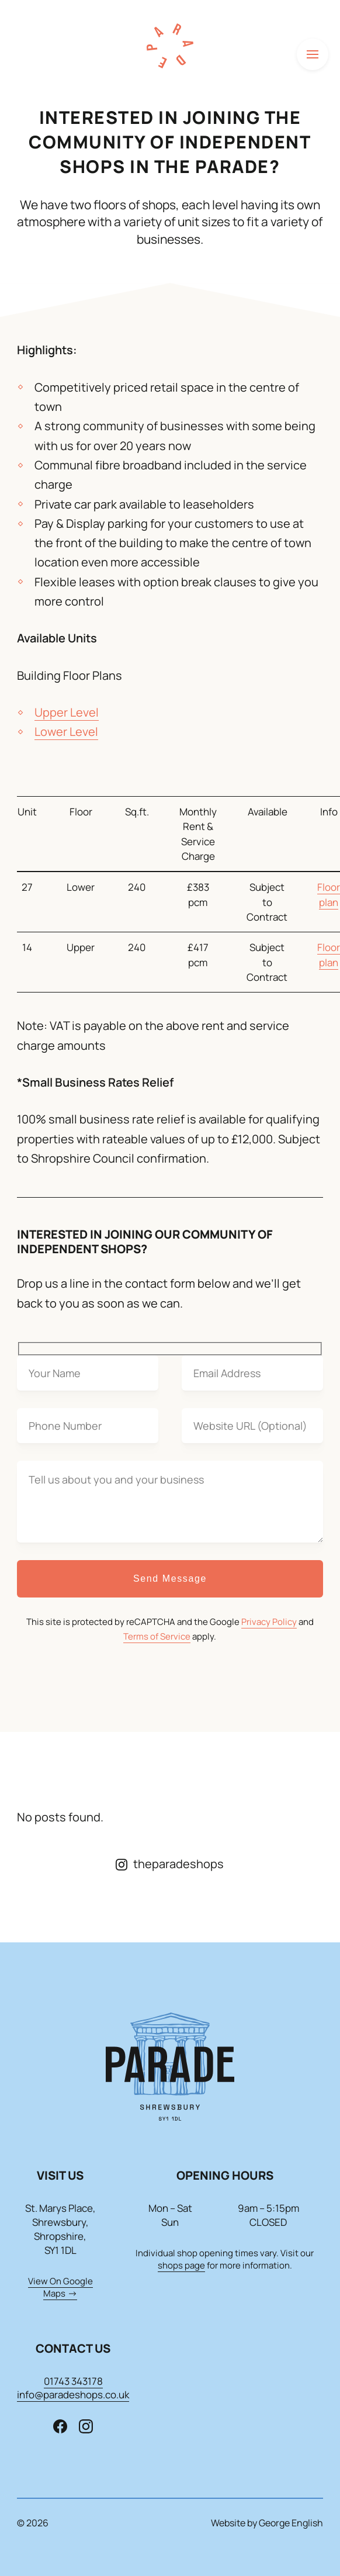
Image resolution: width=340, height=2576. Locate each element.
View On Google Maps (60, 2287)
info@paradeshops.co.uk (73, 2394)
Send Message (170, 1578)
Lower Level (66, 731)
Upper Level (66, 712)
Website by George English (267, 2522)
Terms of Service (156, 1636)
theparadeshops (170, 1864)
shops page (181, 2265)
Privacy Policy (269, 1622)
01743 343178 (73, 2381)
